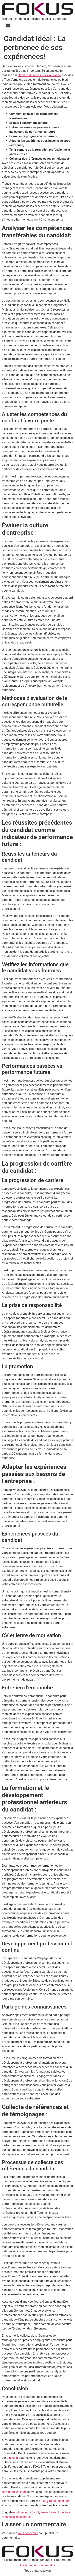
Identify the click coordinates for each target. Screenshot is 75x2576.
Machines (8, 2517)
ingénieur (64, 2512)
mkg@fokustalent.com (56, 2501)
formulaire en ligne (14, 2492)
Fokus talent (48, 2512)
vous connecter (28, 2533)
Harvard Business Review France (39, 75)
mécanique (23, 2517)
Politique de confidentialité (37, 2565)
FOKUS (34, 2512)
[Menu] (8, 25)
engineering (21, 2512)
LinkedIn (12, 2457)
